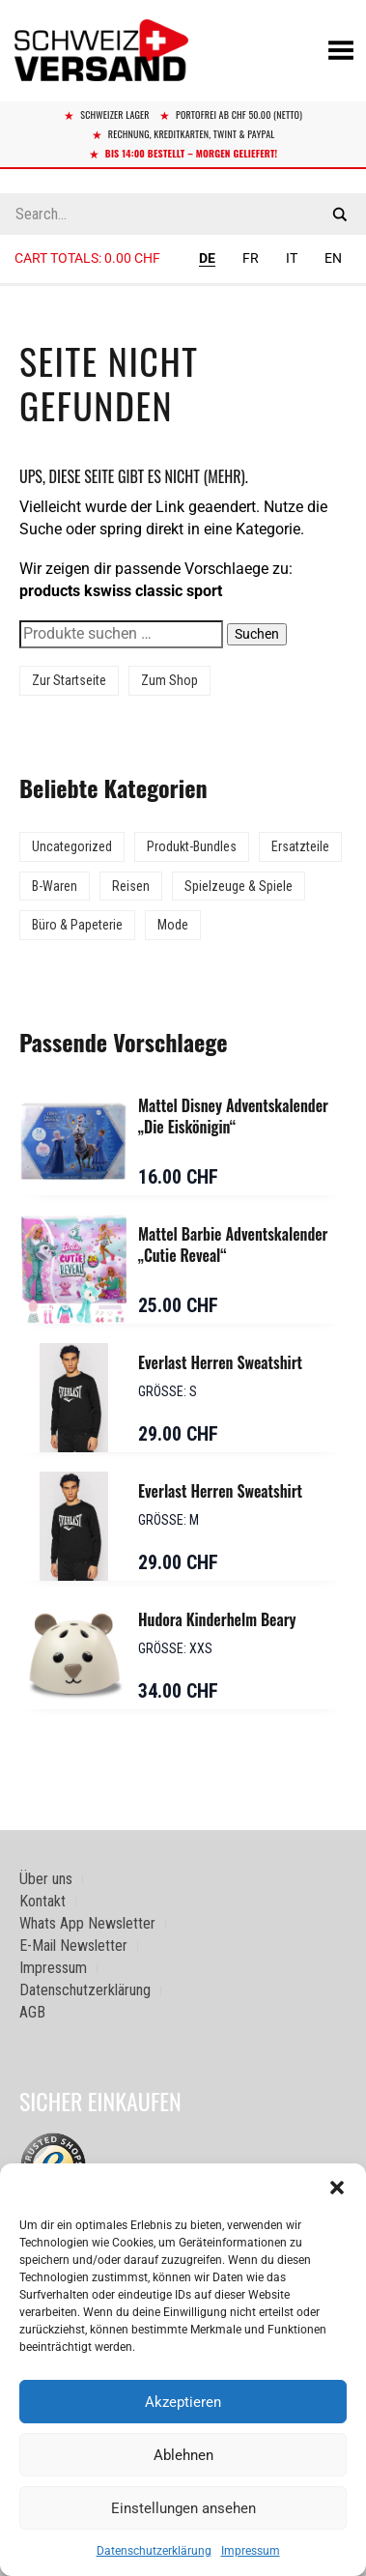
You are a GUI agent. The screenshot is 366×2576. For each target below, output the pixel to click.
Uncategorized (72, 846)
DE (207, 258)
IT (291, 258)
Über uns (45, 1879)
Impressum (250, 2551)
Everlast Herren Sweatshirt (220, 1362)
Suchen (257, 634)
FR (250, 258)
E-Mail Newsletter (73, 1945)
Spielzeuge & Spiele (238, 886)
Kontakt (42, 1901)
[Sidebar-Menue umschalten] (183, 285)
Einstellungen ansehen (183, 2508)
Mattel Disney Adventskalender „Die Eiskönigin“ (233, 1116)
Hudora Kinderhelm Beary (217, 1619)
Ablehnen (183, 2455)
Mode (172, 924)
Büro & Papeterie (77, 924)
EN (333, 258)
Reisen (131, 886)
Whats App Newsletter (87, 1923)
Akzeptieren (183, 2402)
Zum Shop (169, 680)
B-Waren (54, 886)
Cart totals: (87, 258)
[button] (337, 2187)
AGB (32, 2012)
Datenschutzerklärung (154, 2551)
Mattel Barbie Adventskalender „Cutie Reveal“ (233, 1244)
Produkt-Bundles (192, 846)
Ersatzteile (300, 846)
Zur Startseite (69, 680)
